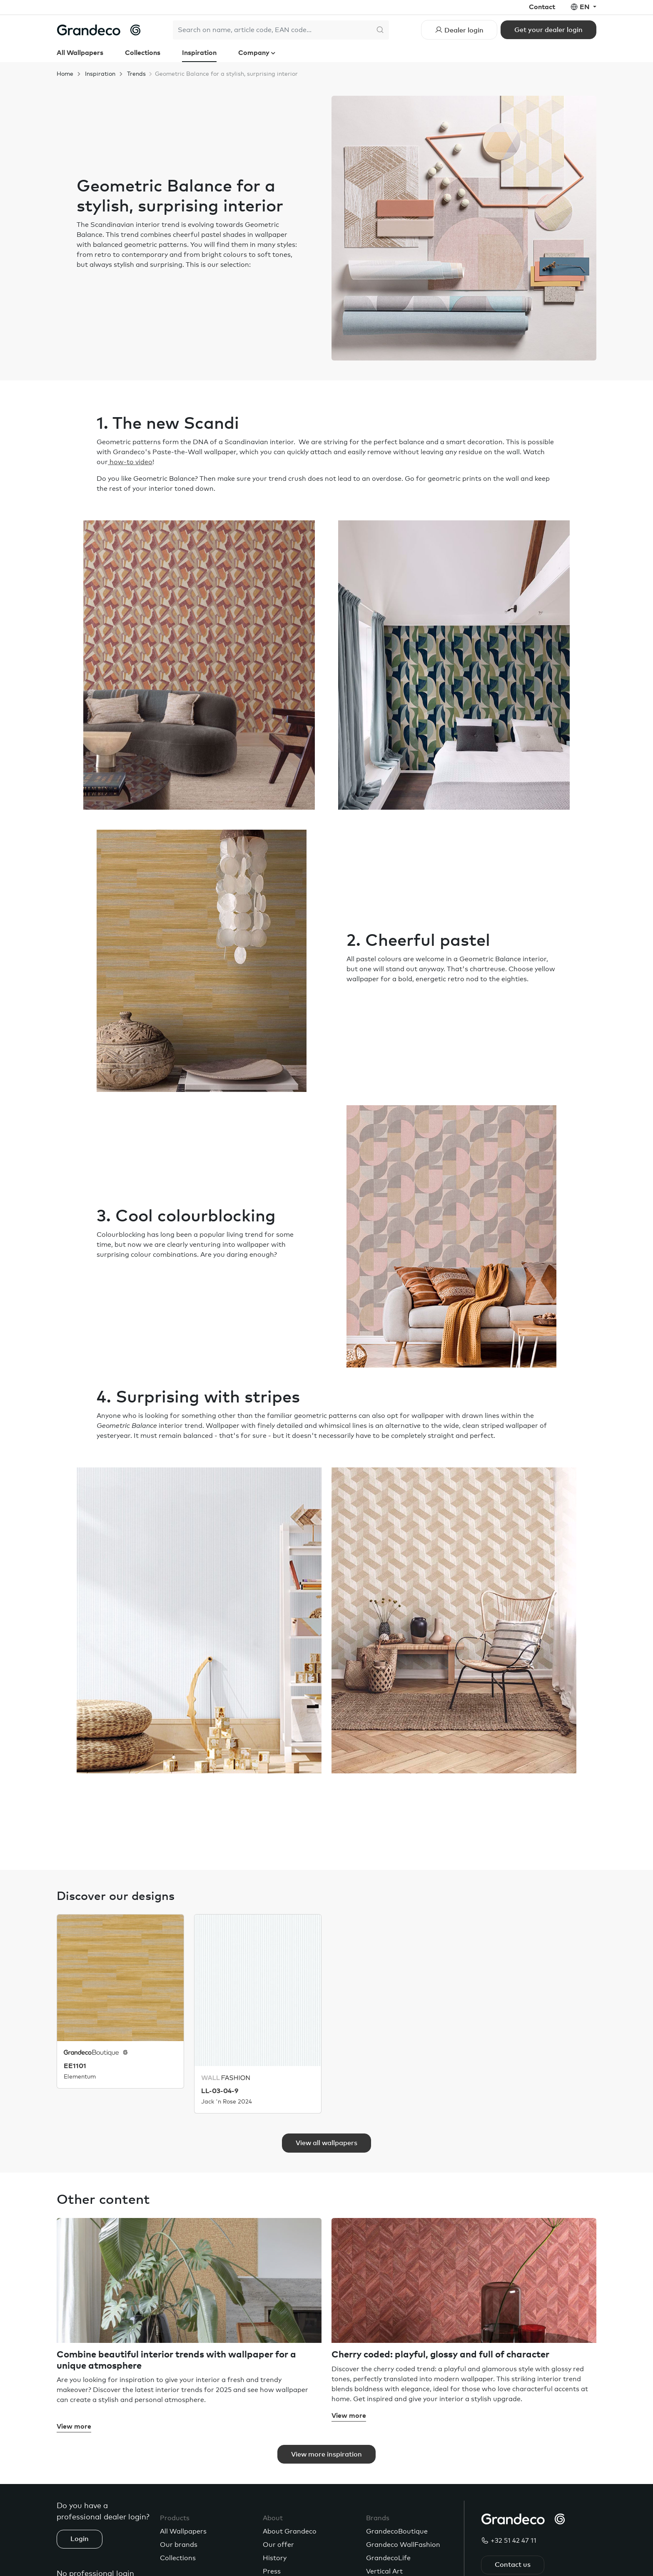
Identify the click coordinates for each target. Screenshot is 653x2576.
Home (65, 74)
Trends (136, 74)
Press (272, 2571)
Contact (542, 7)
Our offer (278, 2544)
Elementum (80, 2076)
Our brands (178, 2544)
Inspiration (199, 53)
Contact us (513, 2564)
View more (74, 2427)
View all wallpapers (326, 2143)
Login (79, 2539)
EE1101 (75, 2065)
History (275, 2558)
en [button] (585, 7)
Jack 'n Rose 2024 (226, 2102)
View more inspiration (326, 2454)
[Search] (272, 30)
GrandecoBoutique (397, 2531)
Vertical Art (384, 2571)
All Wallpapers (80, 53)
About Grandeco (290, 2531)
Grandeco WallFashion (403, 2544)
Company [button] (254, 53)
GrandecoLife (388, 2558)
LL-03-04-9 (219, 2091)
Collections (142, 53)
